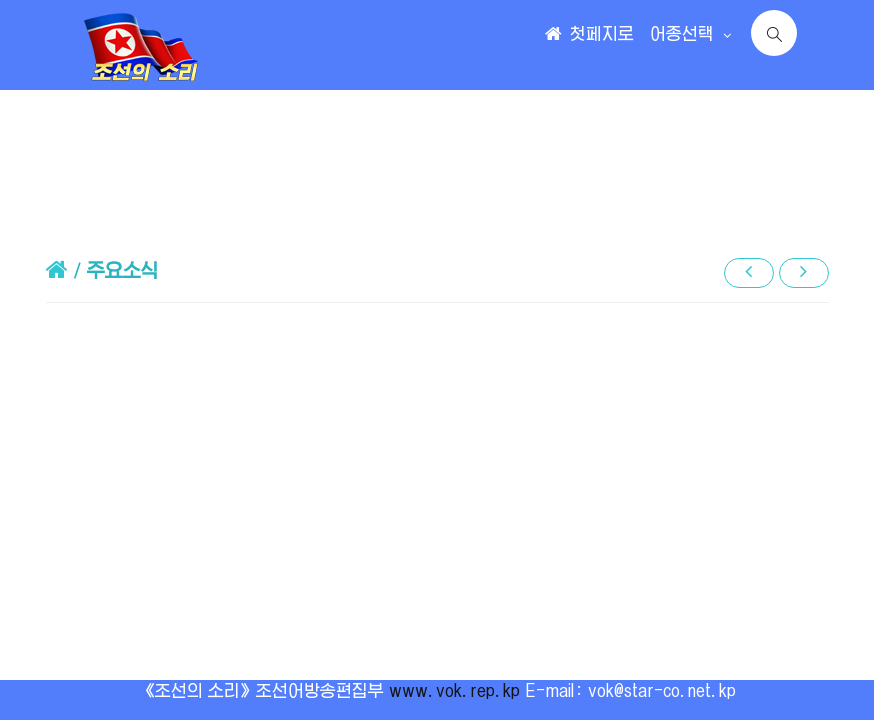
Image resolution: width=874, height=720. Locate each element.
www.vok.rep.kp (454, 691)
